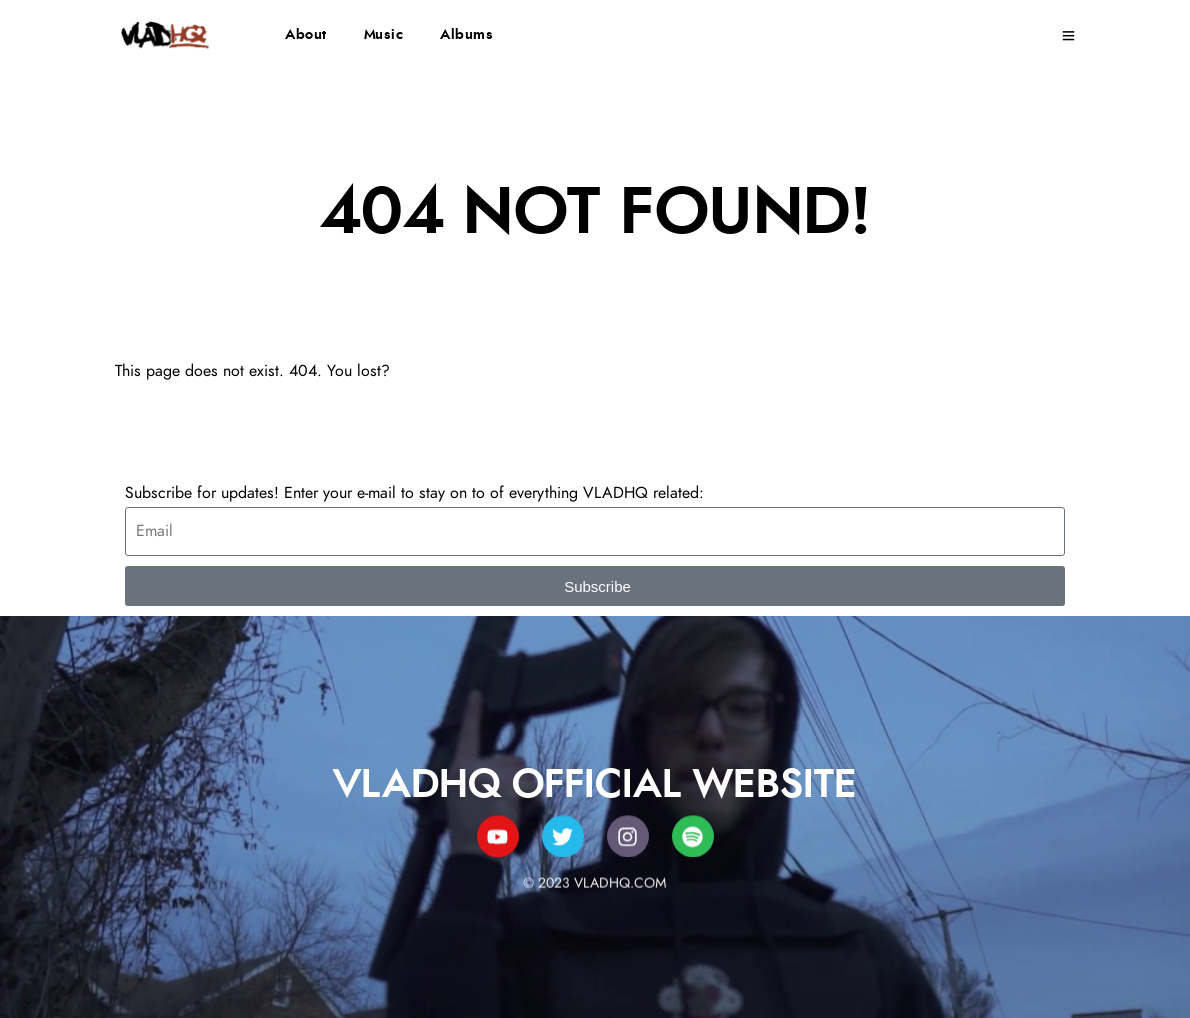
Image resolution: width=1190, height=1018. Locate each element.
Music (384, 35)
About (306, 35)
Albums (466, 35)
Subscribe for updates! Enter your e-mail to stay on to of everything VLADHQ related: (414, 493)
